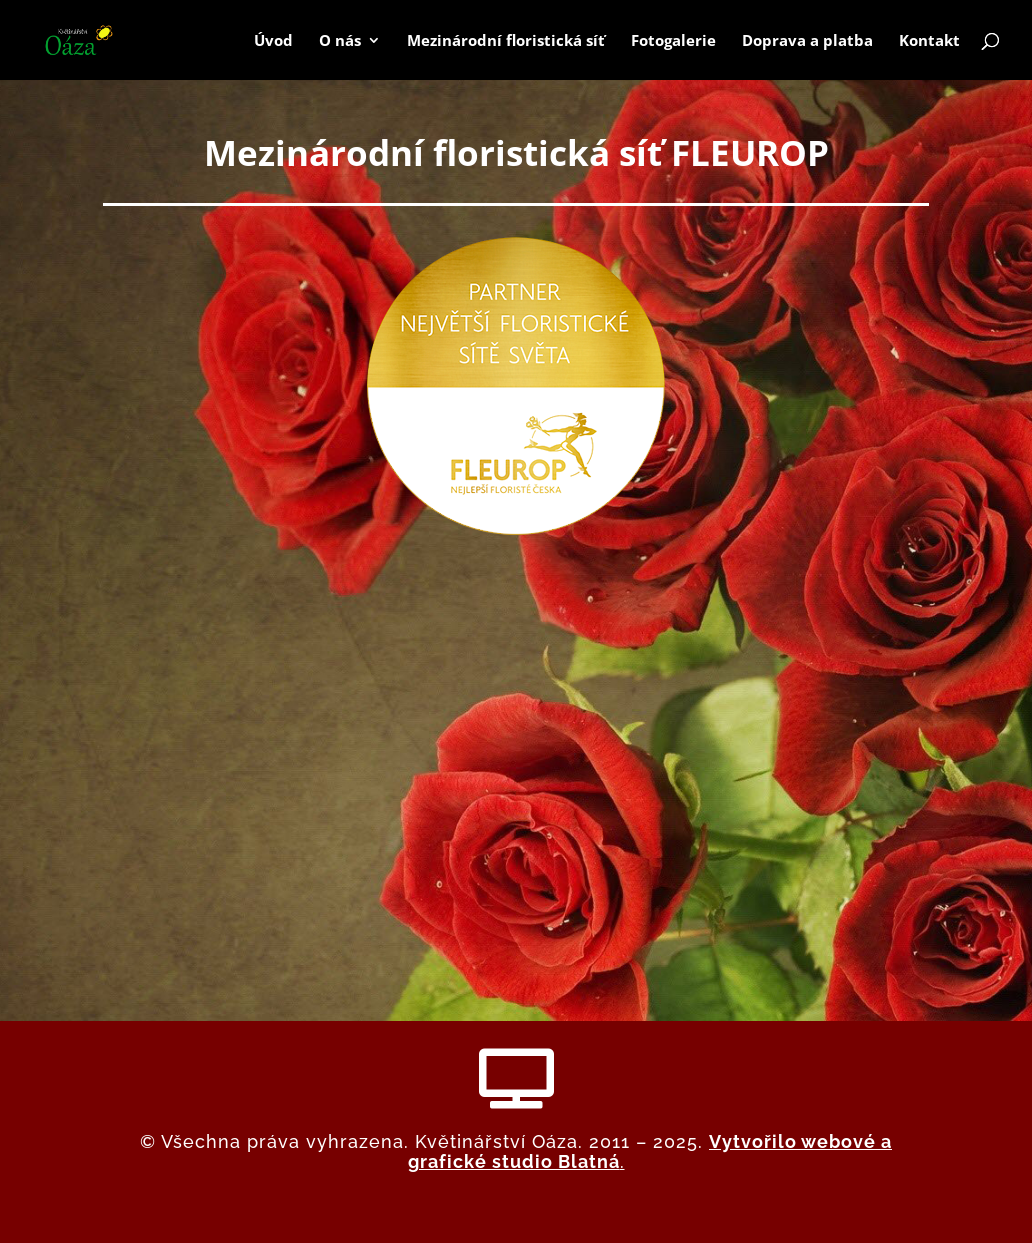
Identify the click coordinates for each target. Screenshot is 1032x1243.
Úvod (273, 41)
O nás (340, 41)
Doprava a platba (807, 41)
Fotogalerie (673, 41)
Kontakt (929, 41)
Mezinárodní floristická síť (506, 41)
